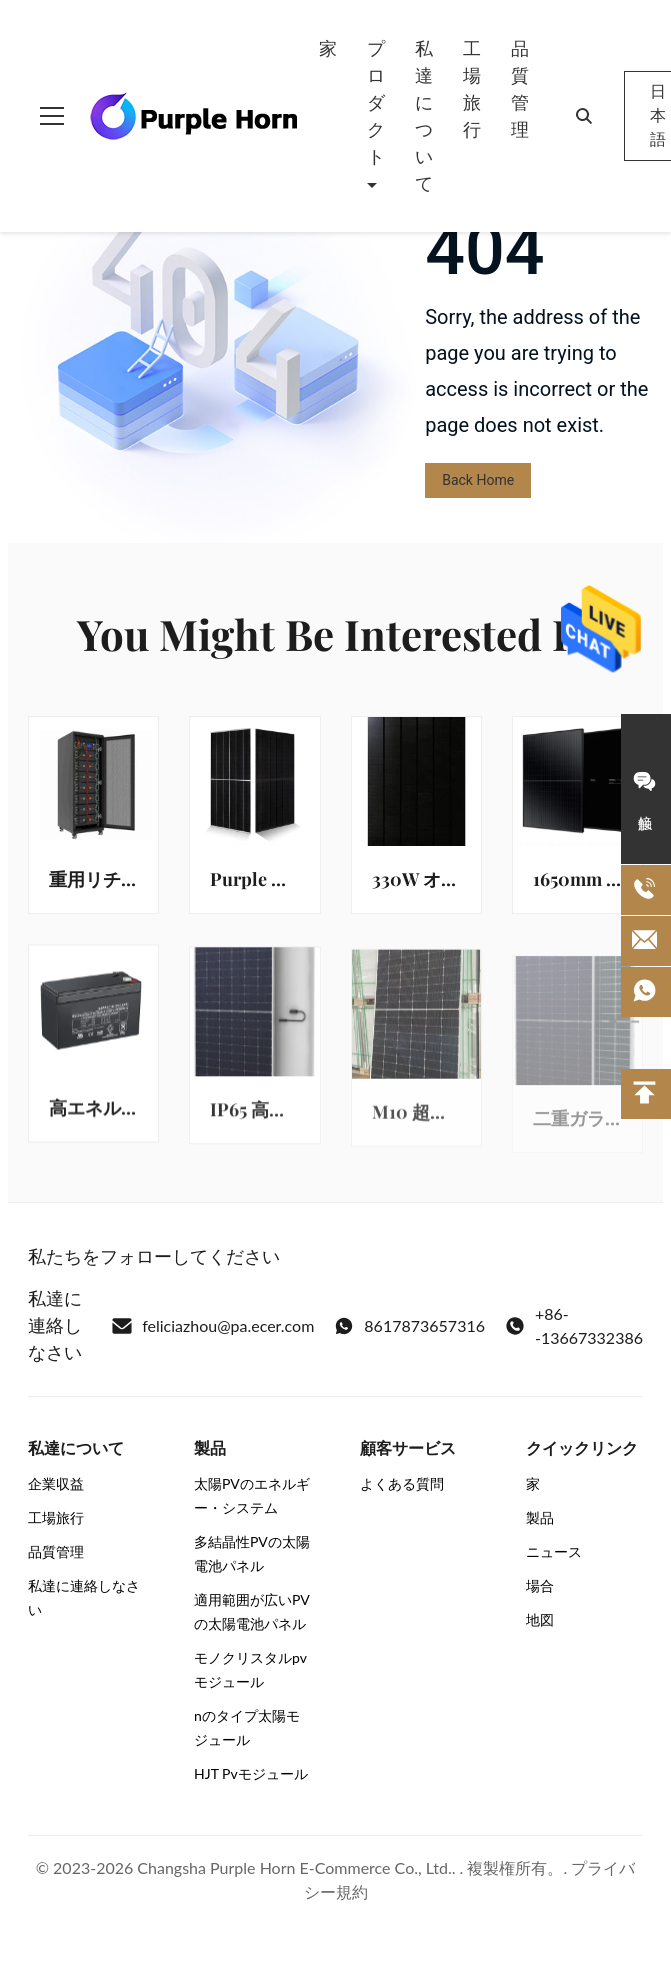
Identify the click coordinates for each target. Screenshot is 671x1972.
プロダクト (376, 102)
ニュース (554, 1551)
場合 (540, 1585)
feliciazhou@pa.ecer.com (213, 1326)
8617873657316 (409, 1326)
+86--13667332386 (574, 1325)
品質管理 (520, 88)
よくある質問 (402, 1483)
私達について (424, 115)
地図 (540, 1619)
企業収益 (56, 1483)
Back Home (478, 480)
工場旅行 (472, 88)
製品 (540, 1517)
